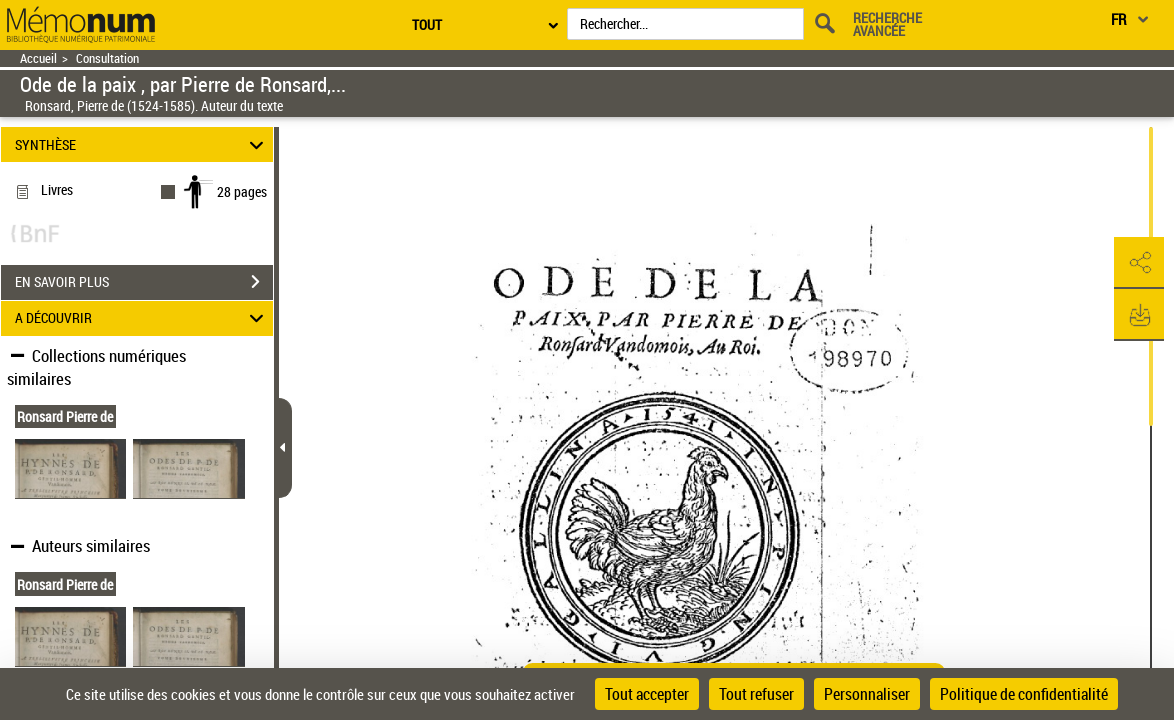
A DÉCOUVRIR (142, 318)
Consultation (107, 58)
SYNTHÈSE (142, 144)
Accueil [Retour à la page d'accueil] (38, 58)
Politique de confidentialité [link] (1024, 694)
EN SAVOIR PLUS (144, 282)
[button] (1139, 263)
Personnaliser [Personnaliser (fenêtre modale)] (867, 694)
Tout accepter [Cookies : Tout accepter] (647, 694)
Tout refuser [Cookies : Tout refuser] (756, 694)
